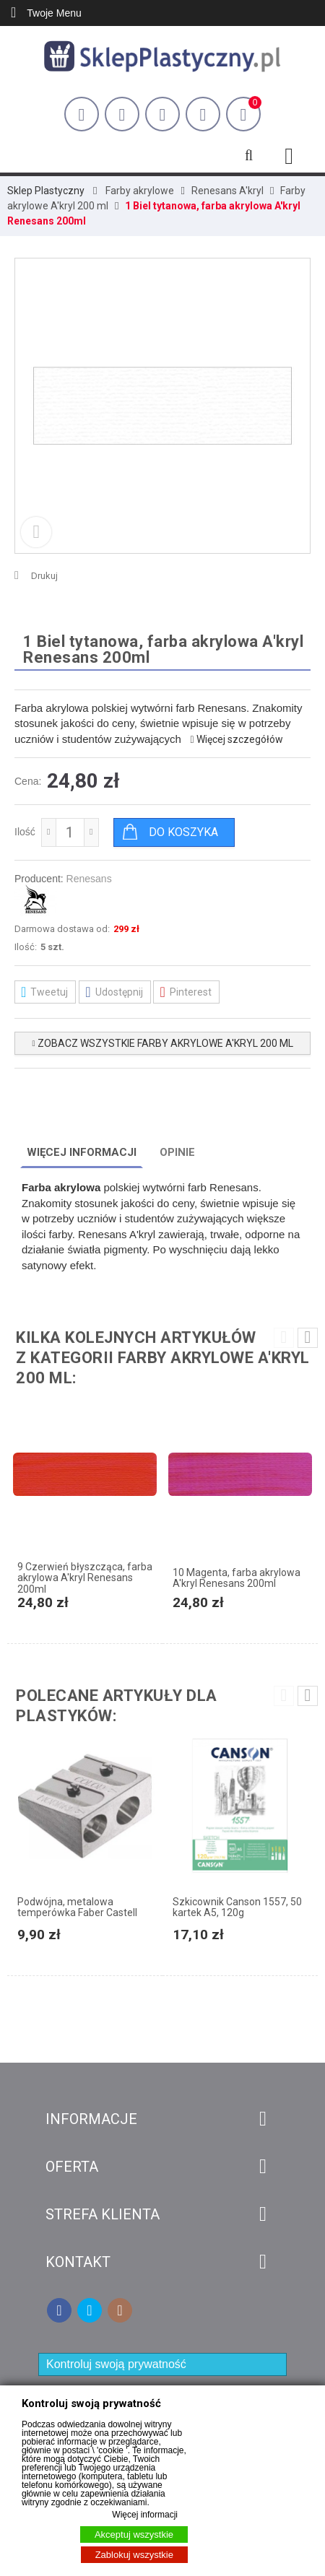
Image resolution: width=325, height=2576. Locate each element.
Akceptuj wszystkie (134, 2534)
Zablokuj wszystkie (134, 2554)
